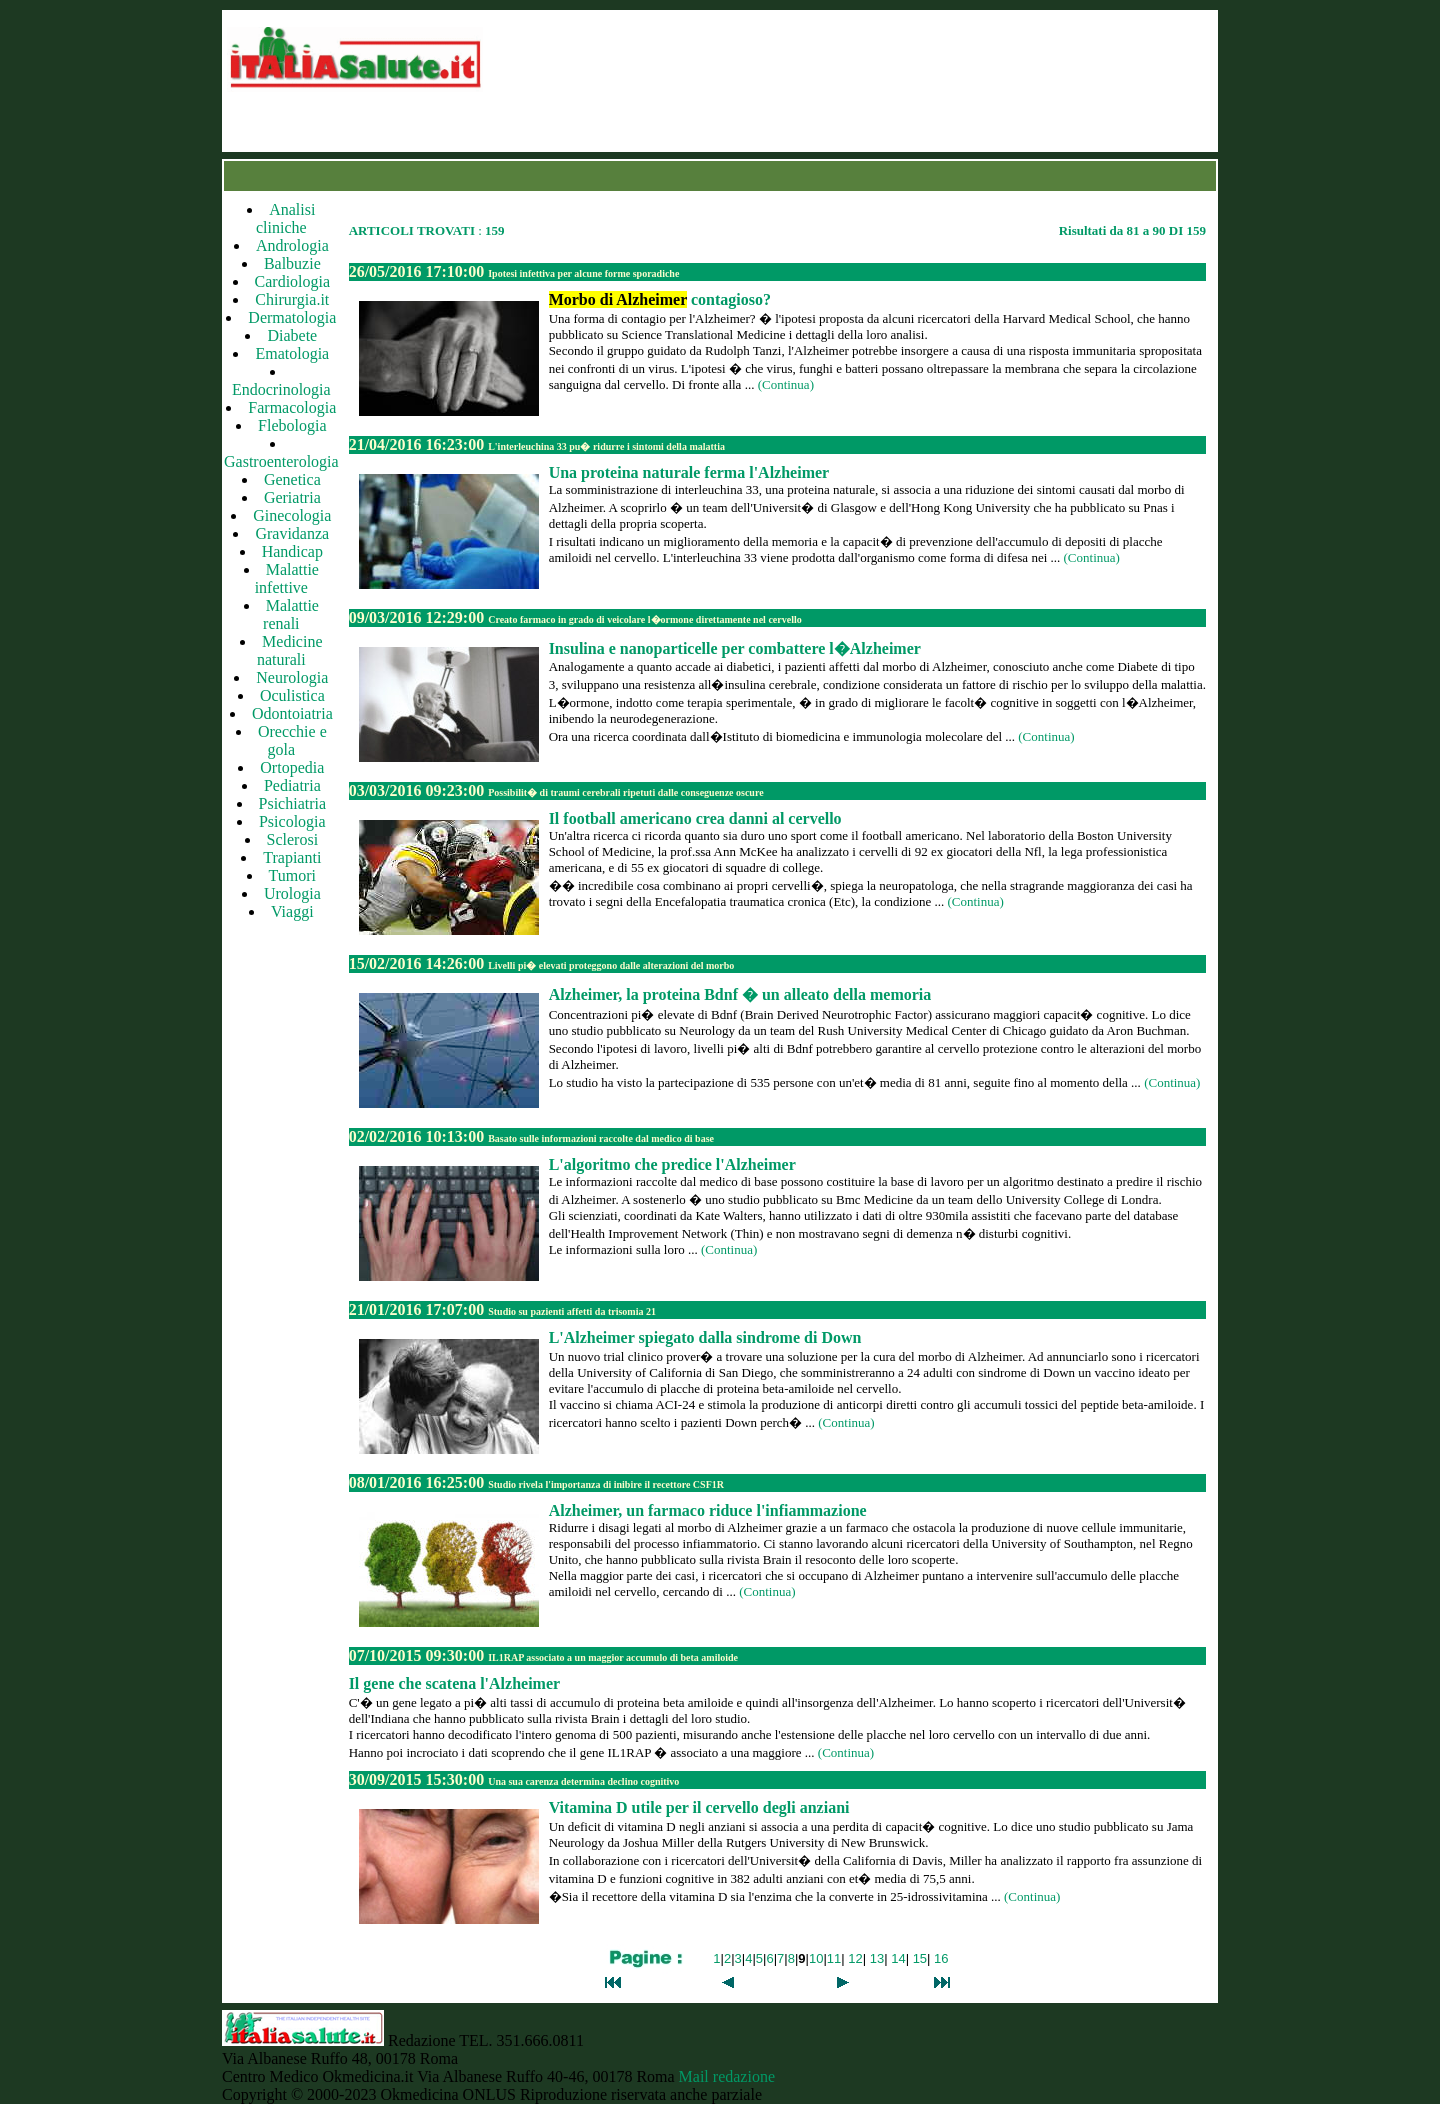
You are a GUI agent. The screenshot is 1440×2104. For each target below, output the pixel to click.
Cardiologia (293, 281)
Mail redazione (727, 2076)
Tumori (292, 875)
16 (941, 1958)
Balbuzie (292, 263)
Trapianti (292, 857)
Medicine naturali (290, 650)
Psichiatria (293, 803)
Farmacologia (292, 407)
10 (816, 1958)
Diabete (292, 335)
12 (855, 1958)
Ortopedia (292, 767)
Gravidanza (292, 533)
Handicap (292, 551)
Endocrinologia (281, 389)
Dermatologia (292, 317)
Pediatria (292, 785)
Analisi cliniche (285, 218)
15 (920, 1958)
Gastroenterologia (281, 461)
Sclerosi (293, 839)
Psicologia (292, 821)
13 (877, 1958)
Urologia (292, 893)
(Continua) (786, 384)
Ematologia (292, 353)
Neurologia (292, 677)
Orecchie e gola (292, 740)
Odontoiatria (292, 713)
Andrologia (292, 245)
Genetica (292, 479)
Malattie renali (291, 614)
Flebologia (292, 425)
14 (898, 1958)
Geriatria (292, 497)
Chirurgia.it (292, 299)
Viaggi (292, 911)
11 (834, 1958)
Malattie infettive (287, 578)
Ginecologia (292, 515)
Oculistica (292, 695)
